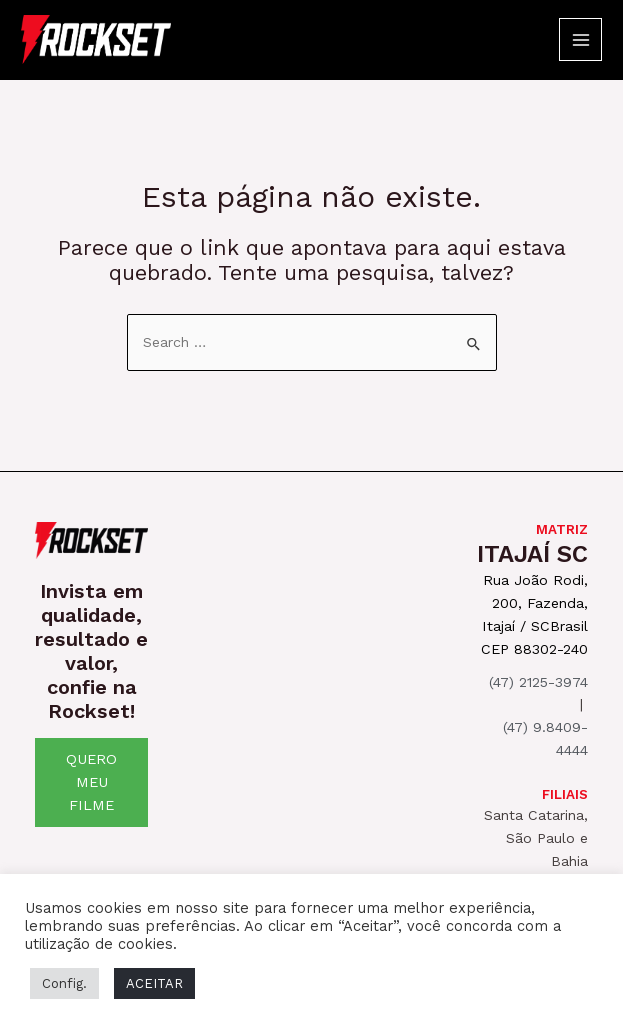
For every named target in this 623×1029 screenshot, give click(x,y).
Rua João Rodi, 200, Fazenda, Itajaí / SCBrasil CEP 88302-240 (534, 614)
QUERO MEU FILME (91, 782)
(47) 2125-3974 (538, 682)
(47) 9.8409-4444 (545, 738)
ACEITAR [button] (154, 983)
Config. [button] (64, 983)
